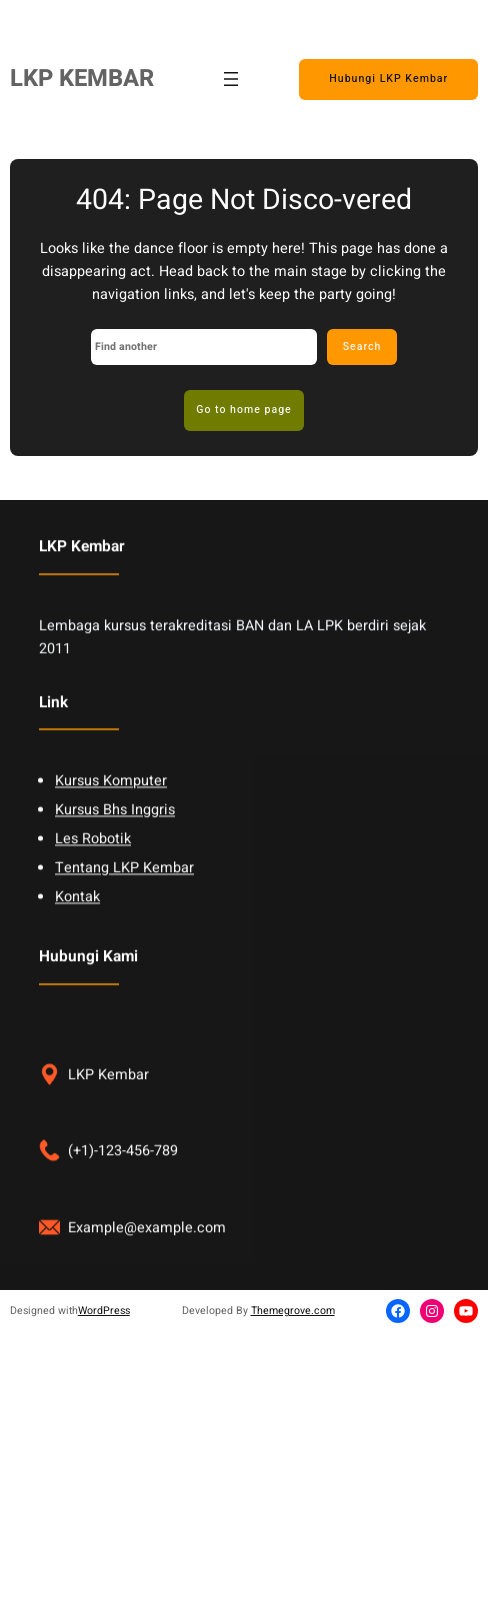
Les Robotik (93, 867)
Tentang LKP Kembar (124, 896)
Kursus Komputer (111, 809)
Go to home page (244, 409)
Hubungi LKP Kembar (388, 78)
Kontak (77, 925)
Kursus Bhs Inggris (115, 838)
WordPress (104, 1310)
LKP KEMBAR (82, 78)
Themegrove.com (293, 1310)
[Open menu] (231, 79)
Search (362, 346)
